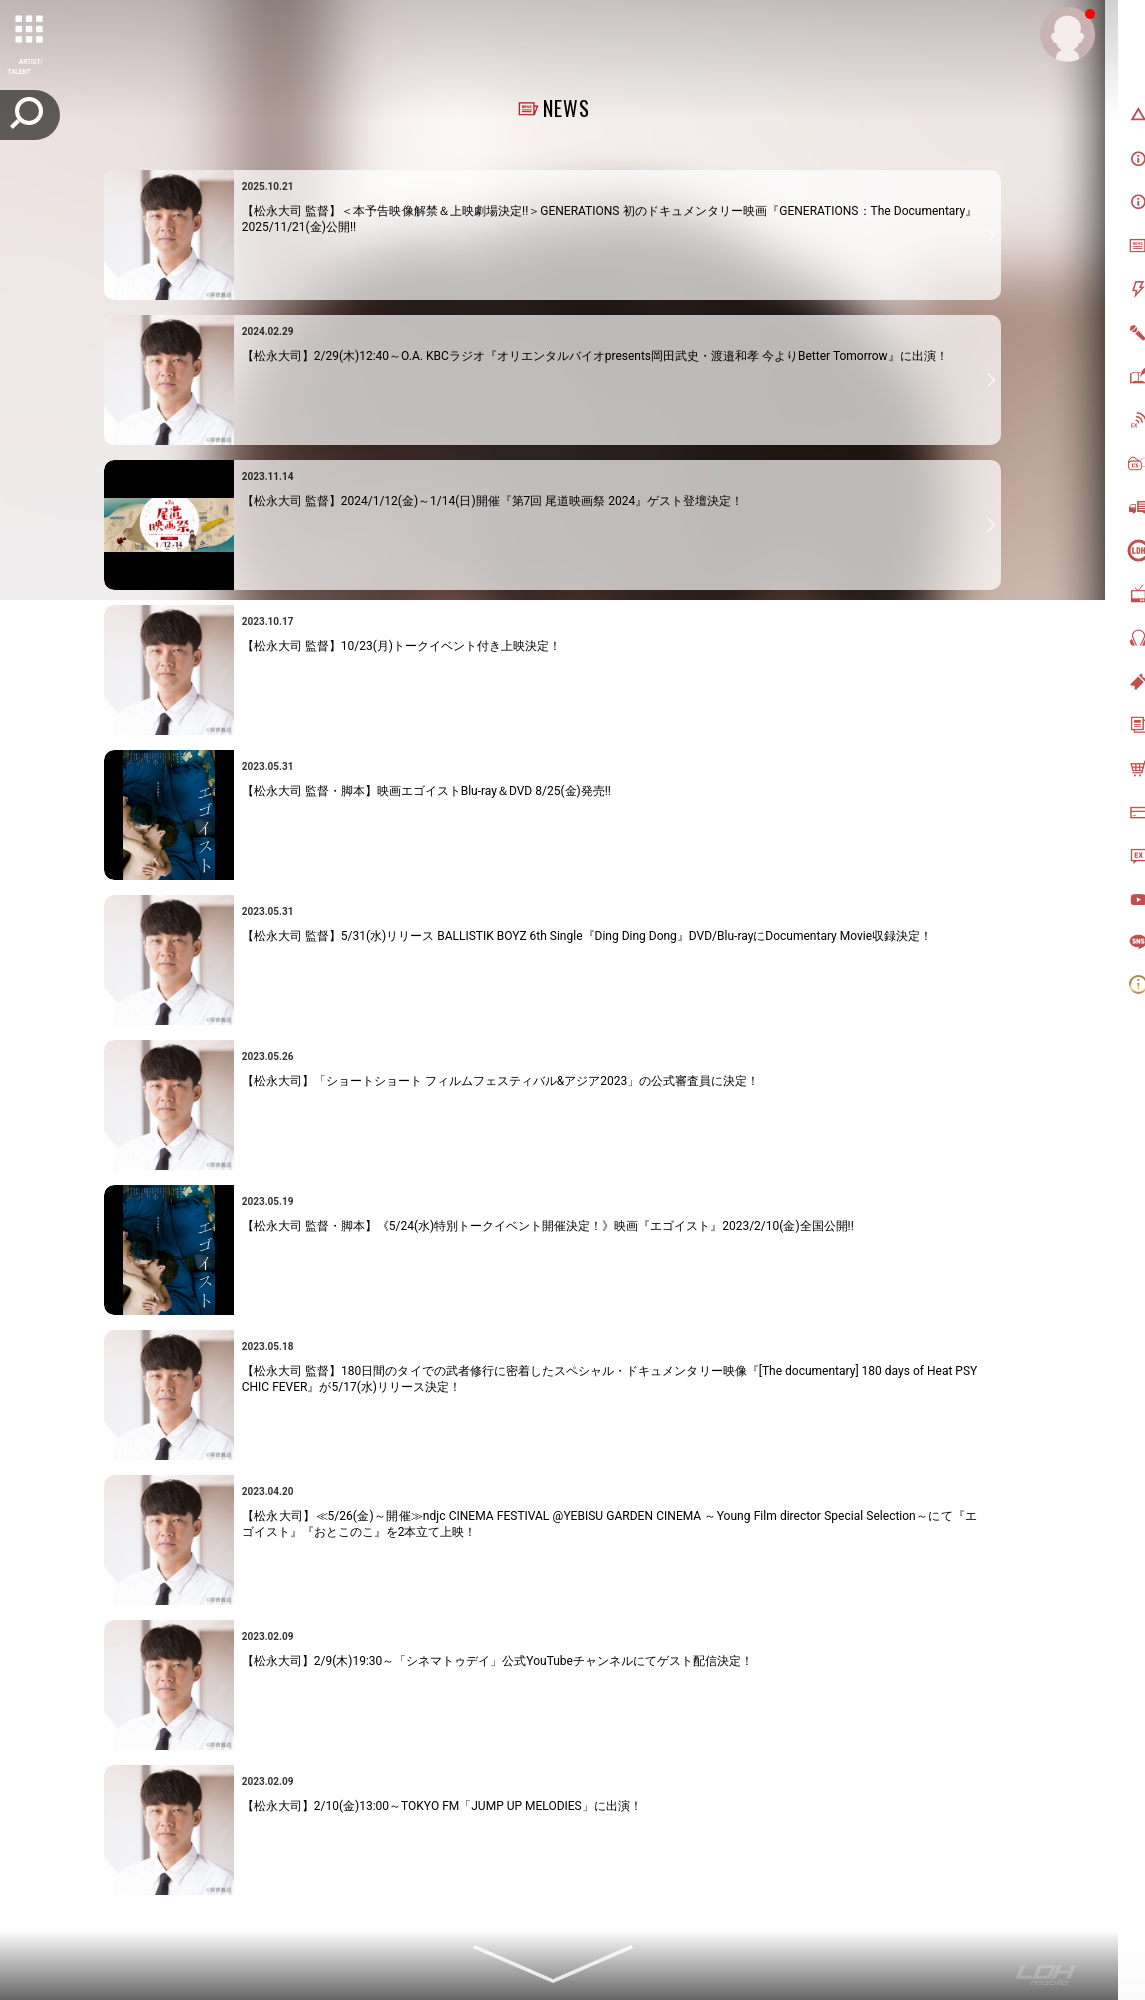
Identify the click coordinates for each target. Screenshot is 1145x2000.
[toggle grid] (31, 31)
